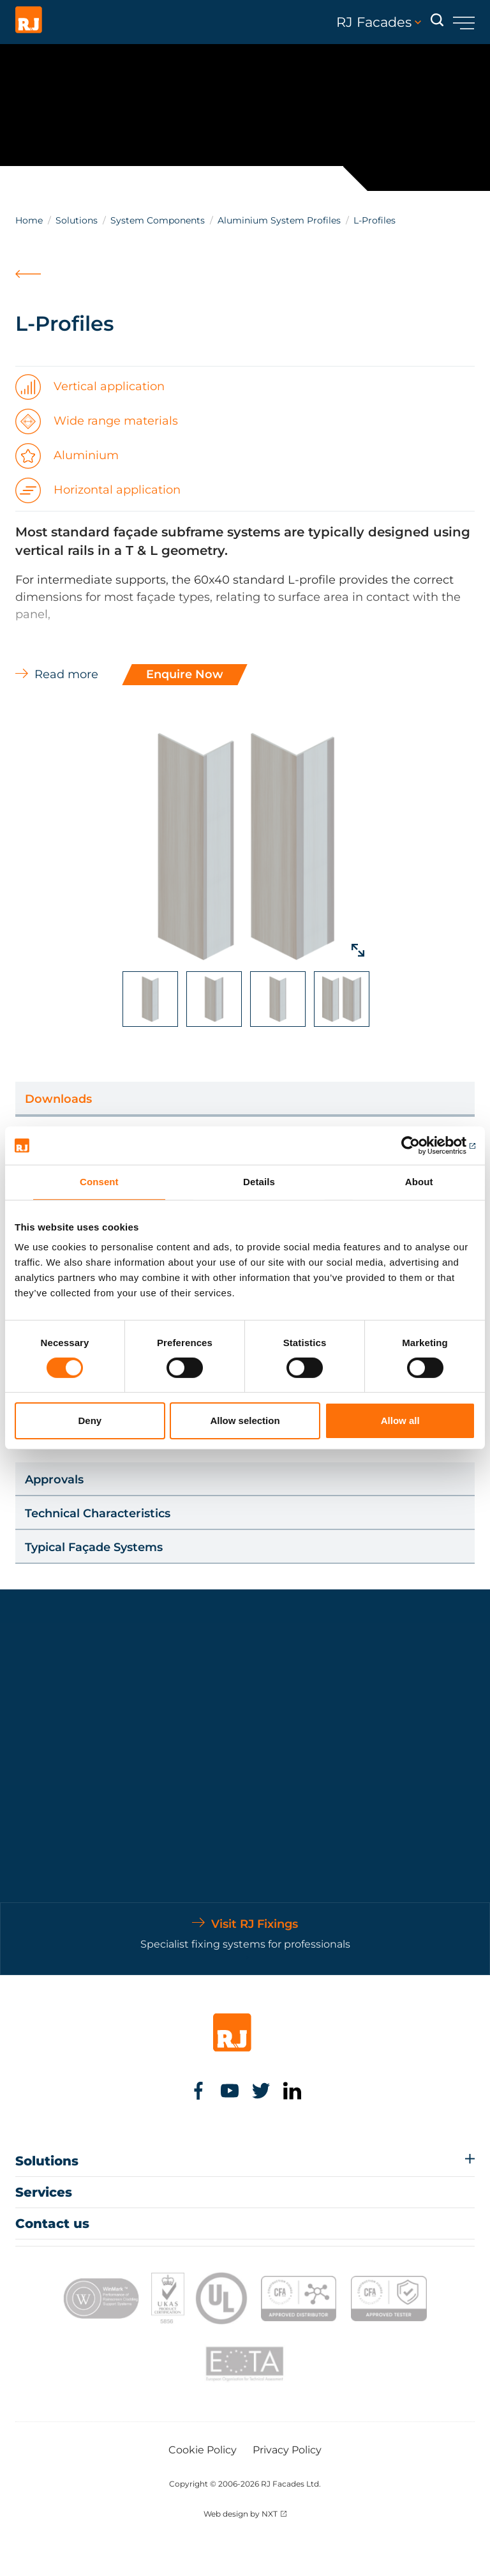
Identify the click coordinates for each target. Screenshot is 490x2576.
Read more (66, 674)
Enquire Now (184, 674)
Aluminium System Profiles (279, 220)
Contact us (52, 2223)
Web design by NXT (241, 2514)
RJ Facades (378, 22)
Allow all (400, 1420)
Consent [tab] (99, 1181)
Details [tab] (259, 1181)
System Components (157, 220)
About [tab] (419, 1181)
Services (43, 2192)
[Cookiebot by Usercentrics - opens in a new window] (419, 1145)
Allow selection (244, 1420)
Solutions (77, 220)
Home (29, 220)
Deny (89, 1420)
